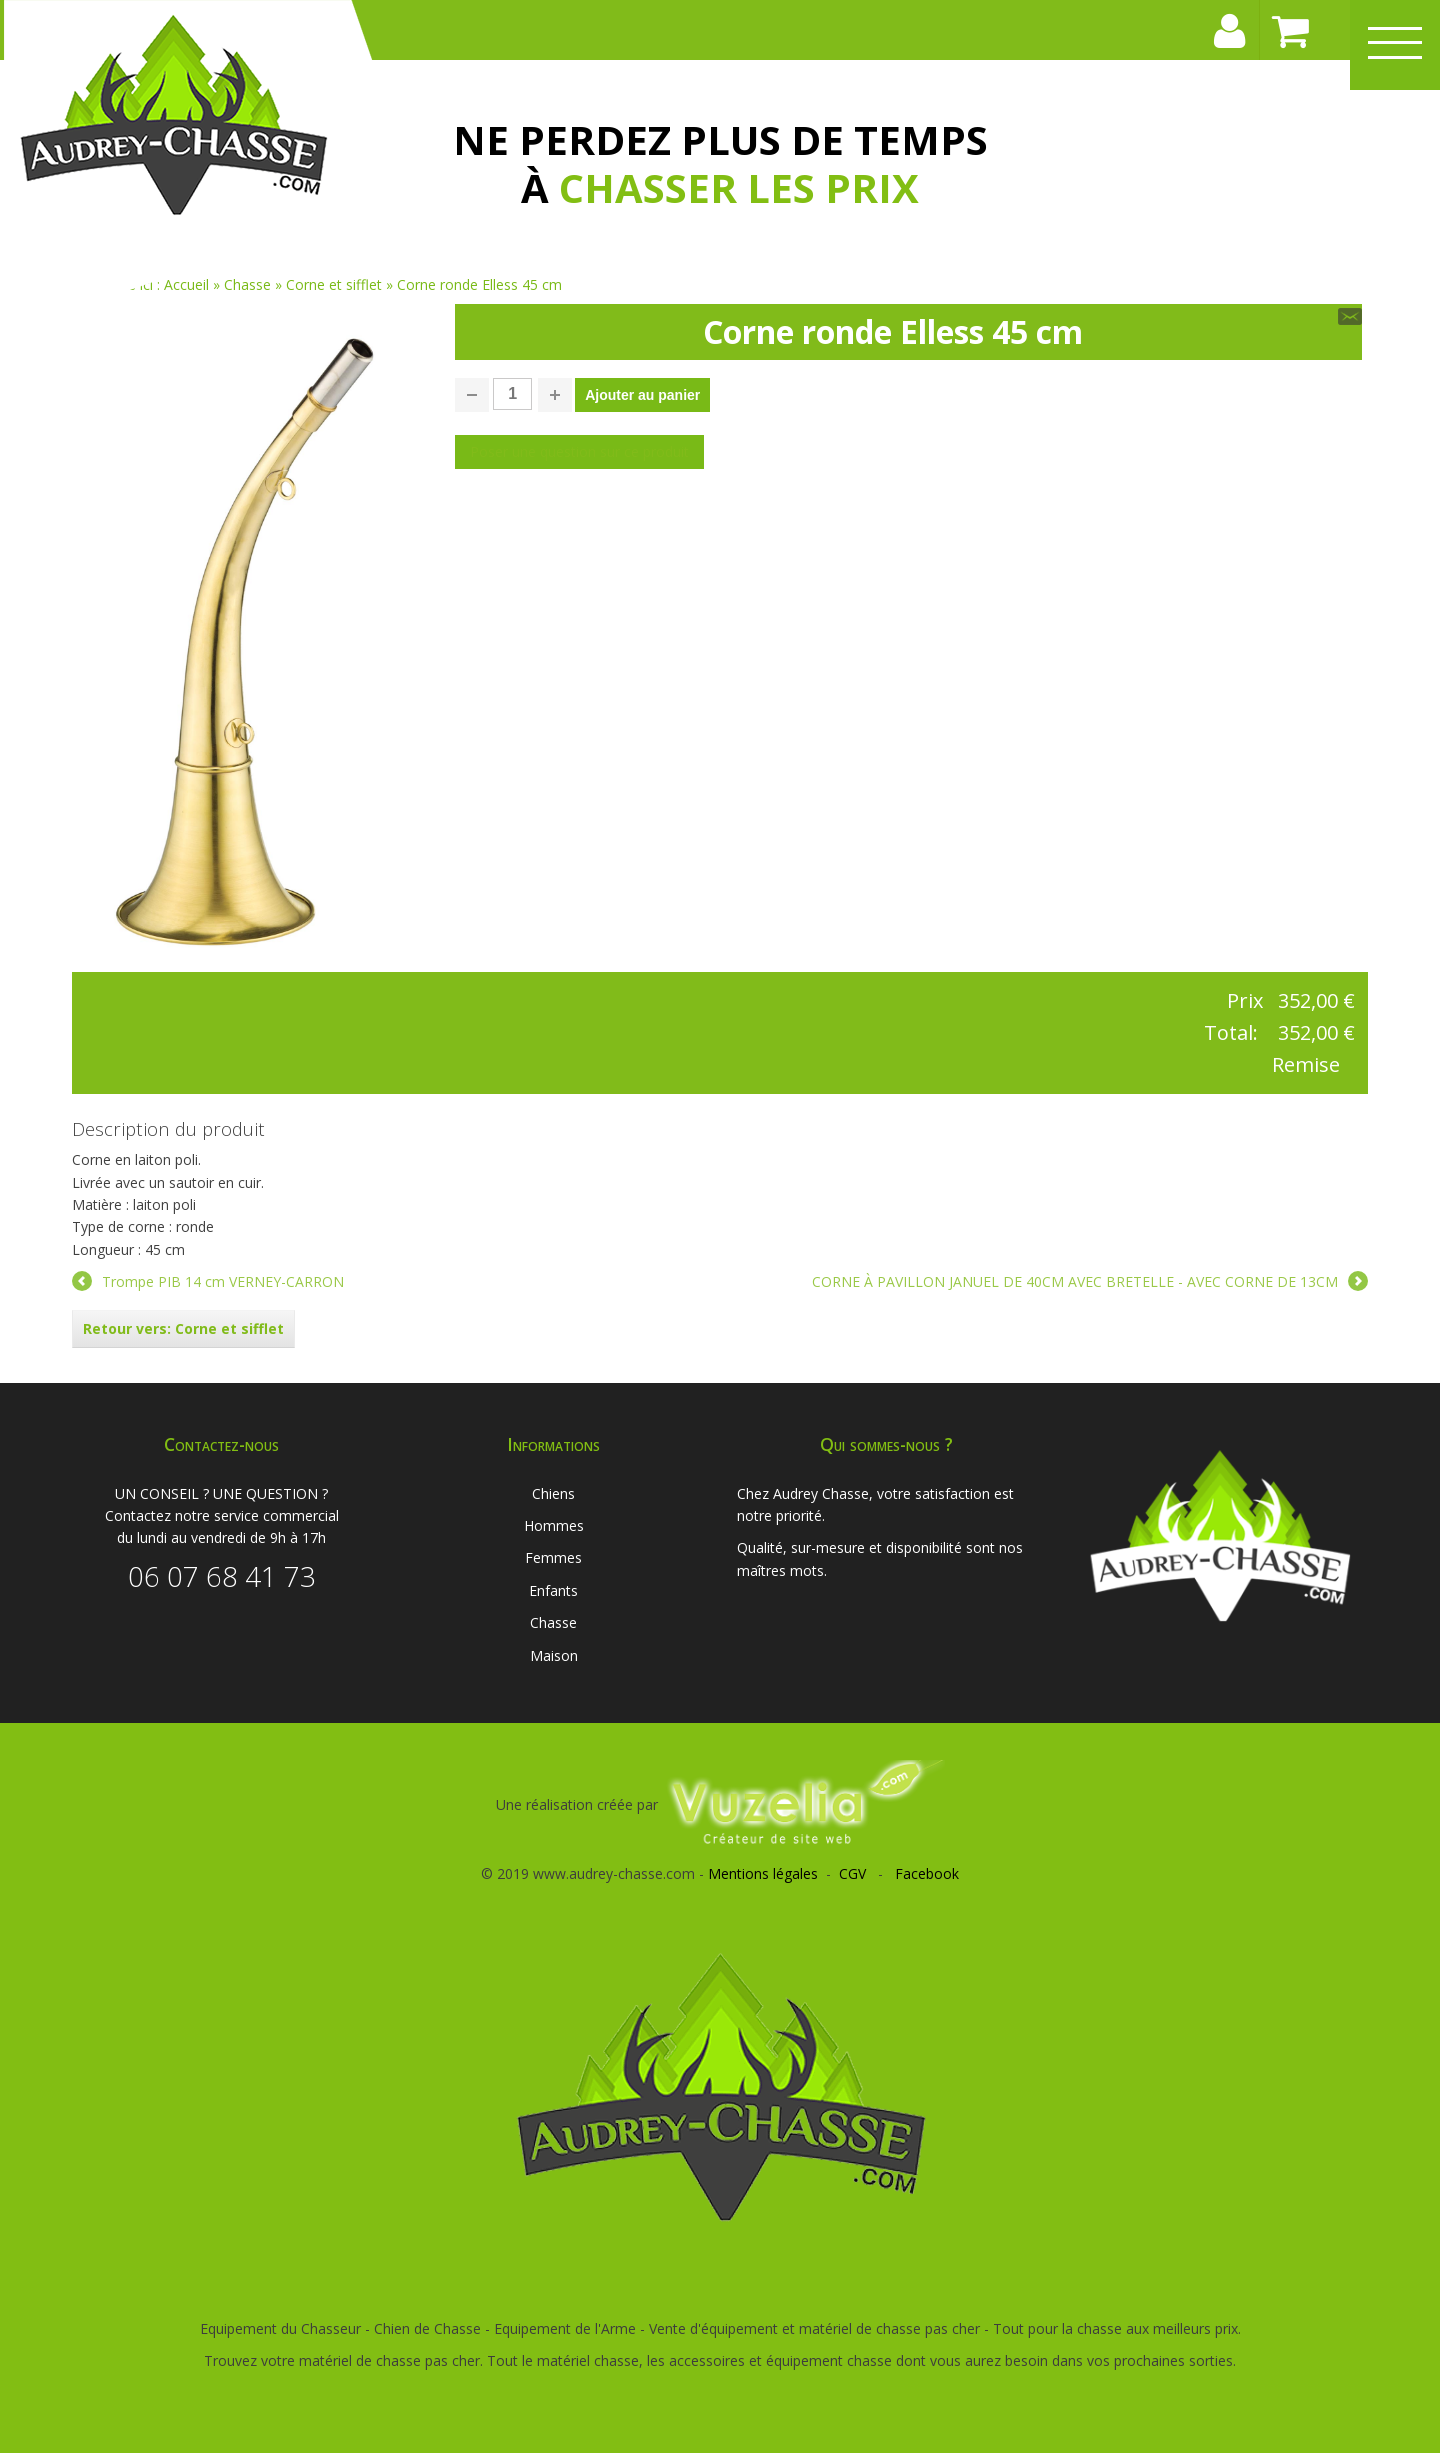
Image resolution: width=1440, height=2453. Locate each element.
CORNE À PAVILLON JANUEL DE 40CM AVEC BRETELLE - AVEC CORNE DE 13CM (1075, 1281)
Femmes (553, 1557)
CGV (852, 1873)
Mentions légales (763, 1873)
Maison (554, 1655)
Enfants (553, 1590)
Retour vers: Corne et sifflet (183, 1328)
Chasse (553, 1622)
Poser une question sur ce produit (579, 451)
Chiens (553, 1493)
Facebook (927, 1873)
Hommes (554, 1525)
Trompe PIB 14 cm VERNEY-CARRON (223, 1281)
